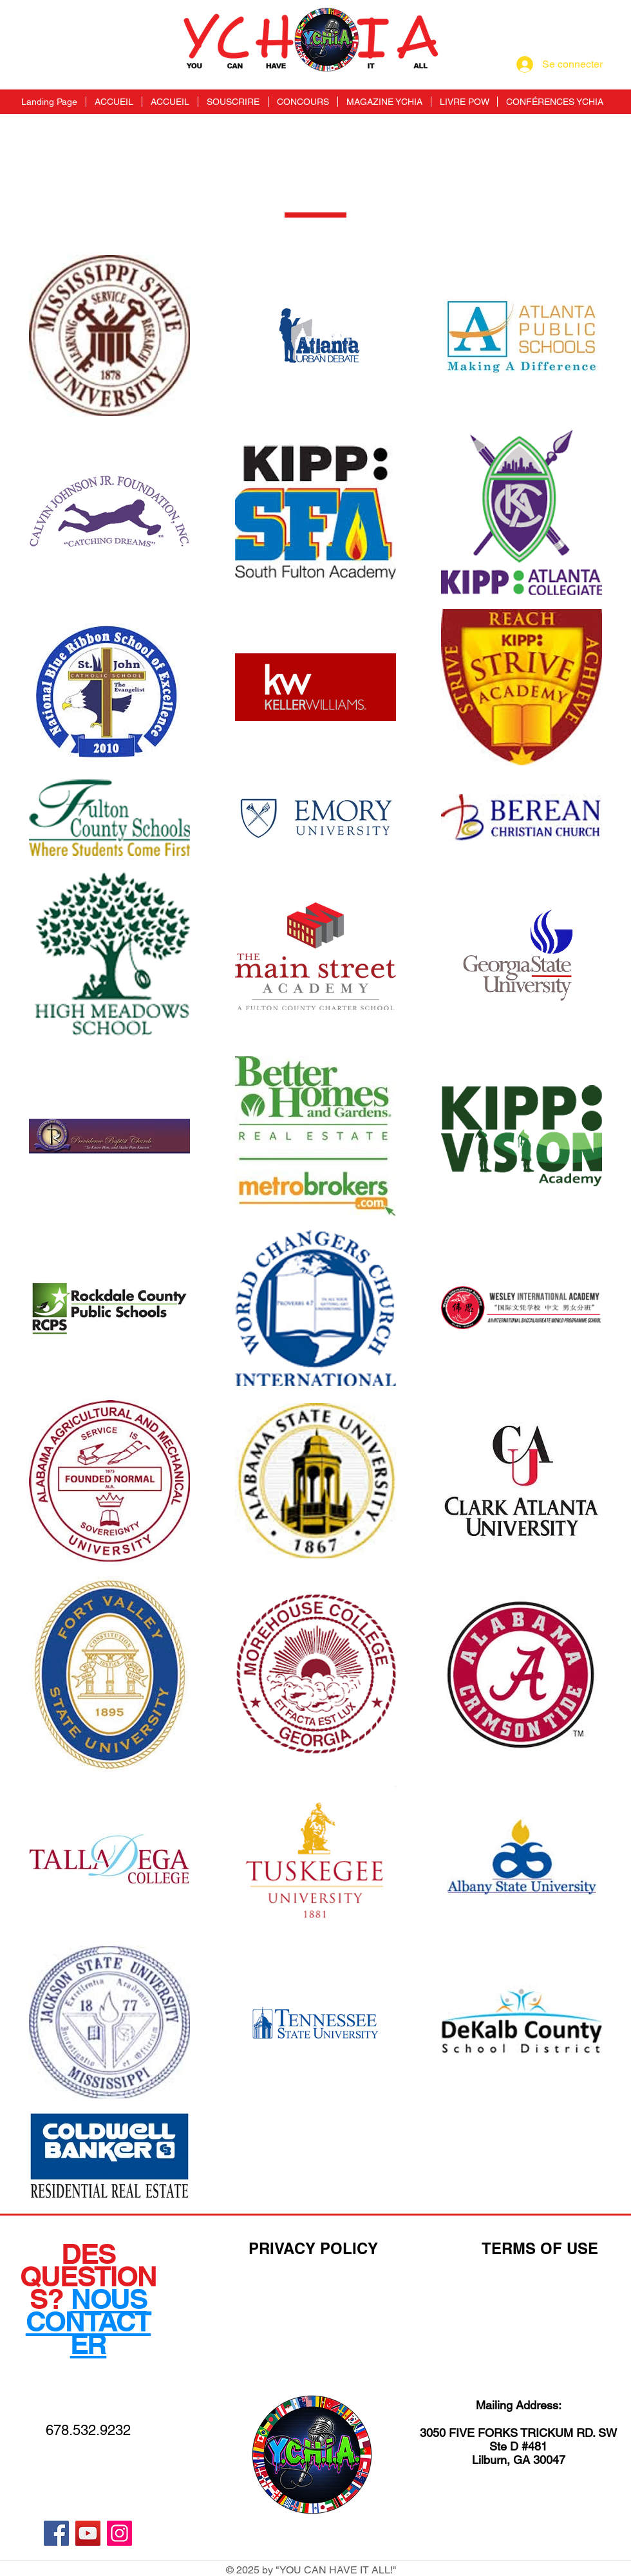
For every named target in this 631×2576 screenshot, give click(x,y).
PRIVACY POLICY (313, 2248)
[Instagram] (119, 2533)
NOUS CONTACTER (88, 2321)
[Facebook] (56, 2533)
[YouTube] (87, 2533)
